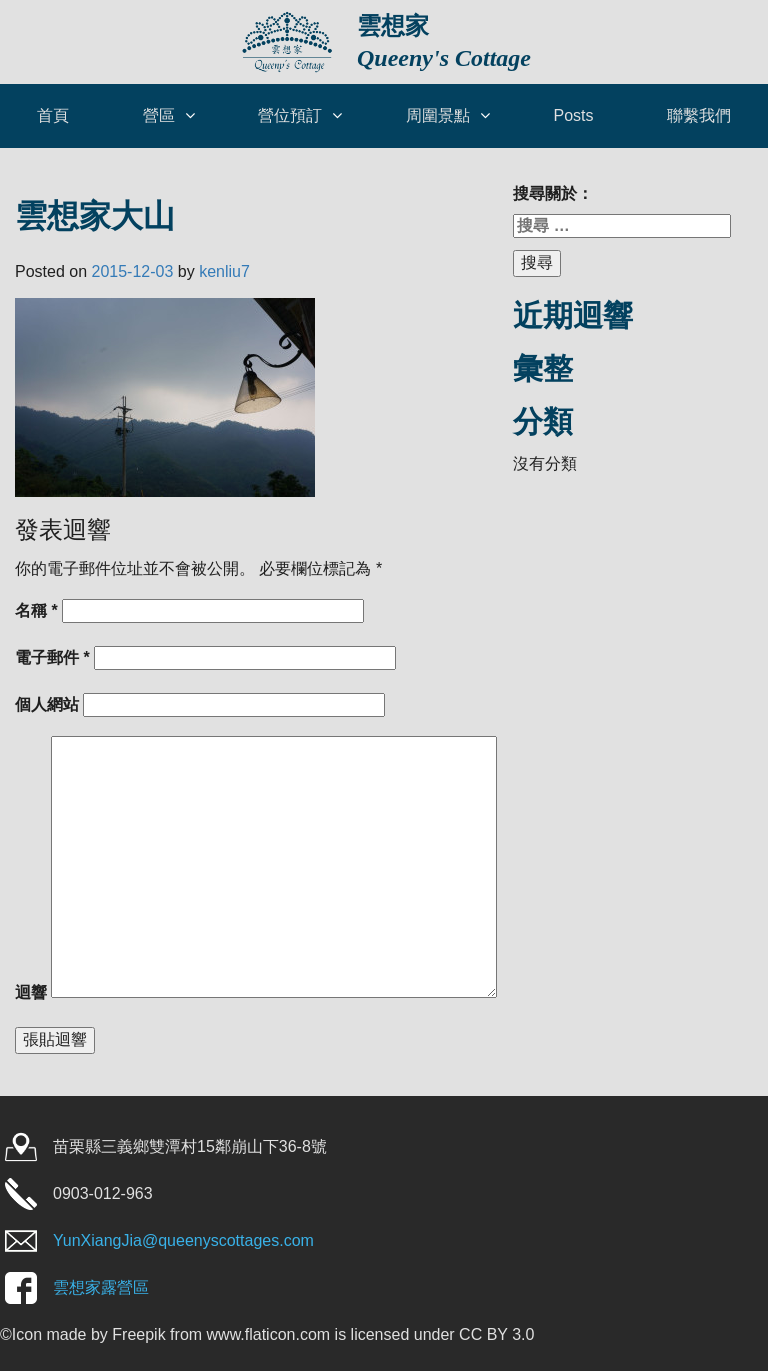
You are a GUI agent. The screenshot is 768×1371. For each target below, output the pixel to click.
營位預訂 (290, 115)
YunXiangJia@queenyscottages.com (183, 1240)
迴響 (31, 992)
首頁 (53, 115)
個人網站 (47, 704)
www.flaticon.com (269, 1334)
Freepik (138, 1334)
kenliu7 (224, 271)
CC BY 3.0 (496, 1334)
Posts (574, 115)
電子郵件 (52, 657)
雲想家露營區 (101, 1287)
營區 (159, 115)
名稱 (36, 610)
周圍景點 (438, 115)
